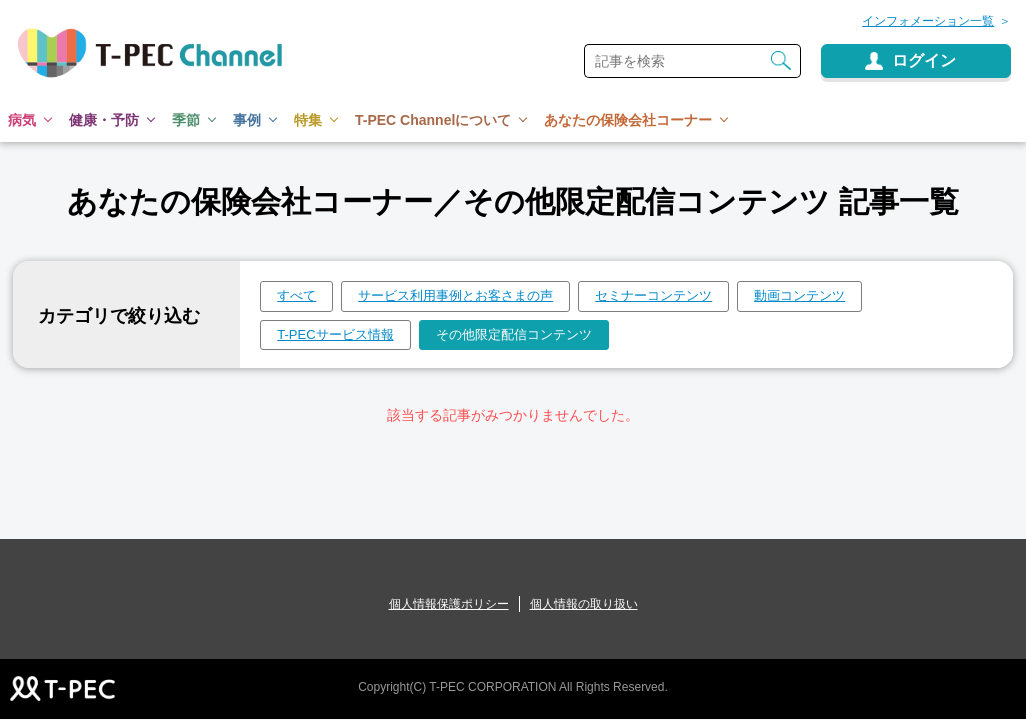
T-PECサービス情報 (335, 334)
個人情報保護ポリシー (449, 604)
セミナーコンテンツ (653, 295)
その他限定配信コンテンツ (514, 334)
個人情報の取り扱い (584, 604)
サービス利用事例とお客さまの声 (455, 295)
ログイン (924, 60)
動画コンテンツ (799, 295)
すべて (296, 295)
